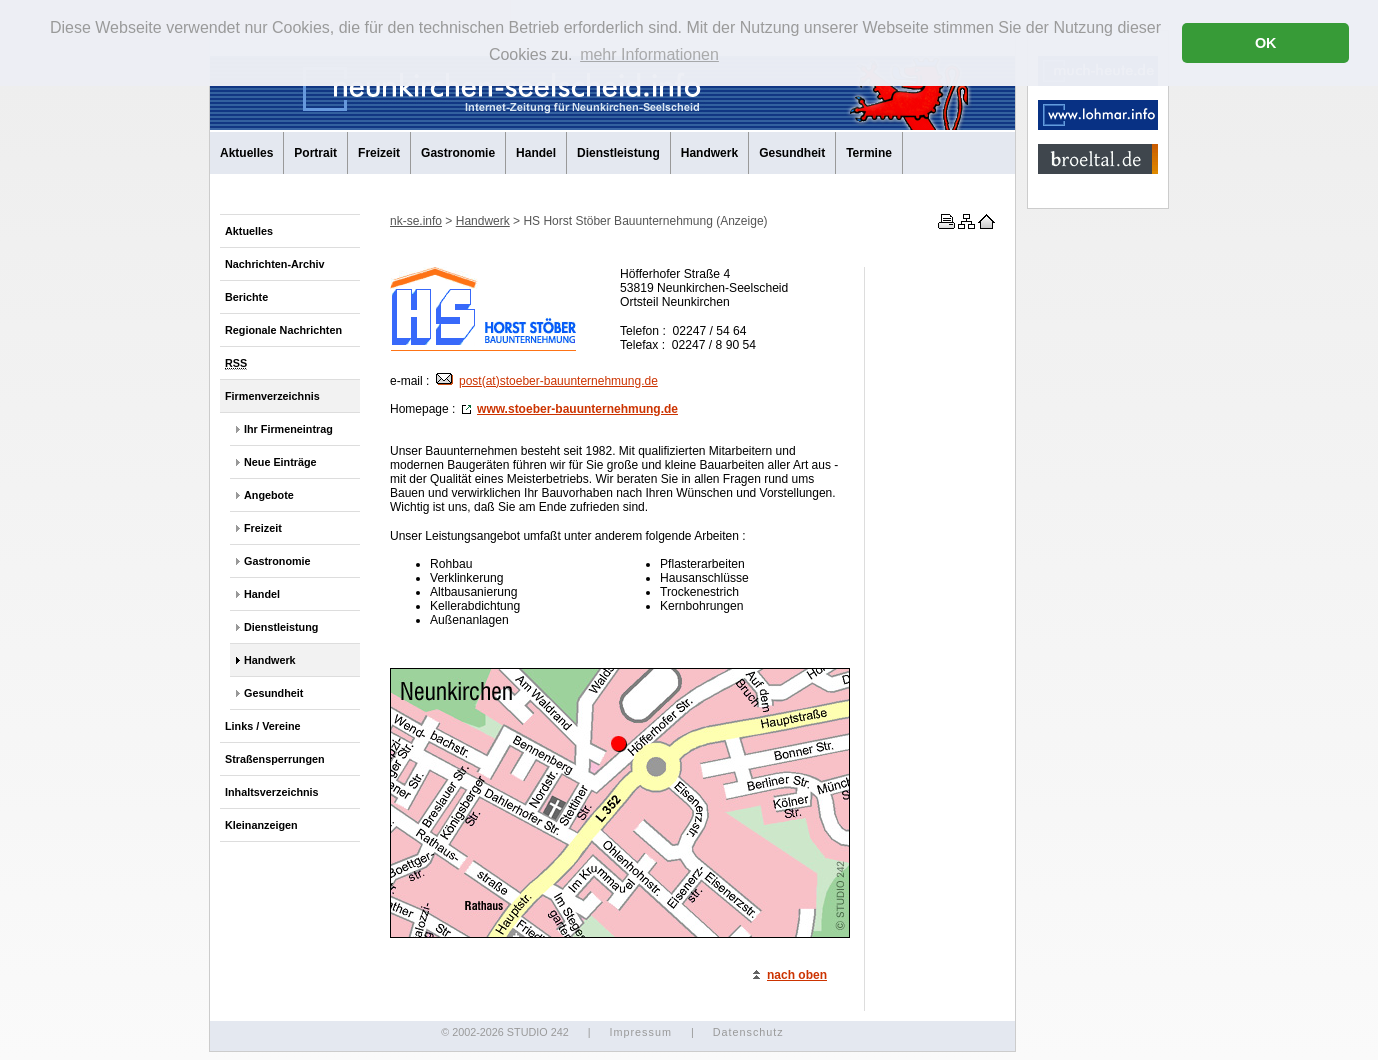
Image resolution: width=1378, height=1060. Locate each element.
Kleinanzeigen (261, 825)
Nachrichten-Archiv (275, 264)
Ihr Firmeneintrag (288, 429)
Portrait (315, 153)
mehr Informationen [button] (649, 54)
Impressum (640, 1032)
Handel (536, 153)
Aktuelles (246, 153)
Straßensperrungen (275, 759)
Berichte (246, 297)
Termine (869, 153)
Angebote (269, 495)
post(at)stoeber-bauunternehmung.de (547, 381)
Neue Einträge (280, 462)
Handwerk (709, 153)
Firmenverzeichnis (272, 396)
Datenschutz (748, 1032)
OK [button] (1266, 43)
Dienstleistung (618, 153)
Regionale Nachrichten (283, 330)
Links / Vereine (263, 726)
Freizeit (379, 153)
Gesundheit (792, 153)
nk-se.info (416, 221)
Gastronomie (458, 153)
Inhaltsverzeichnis (272, 792)
